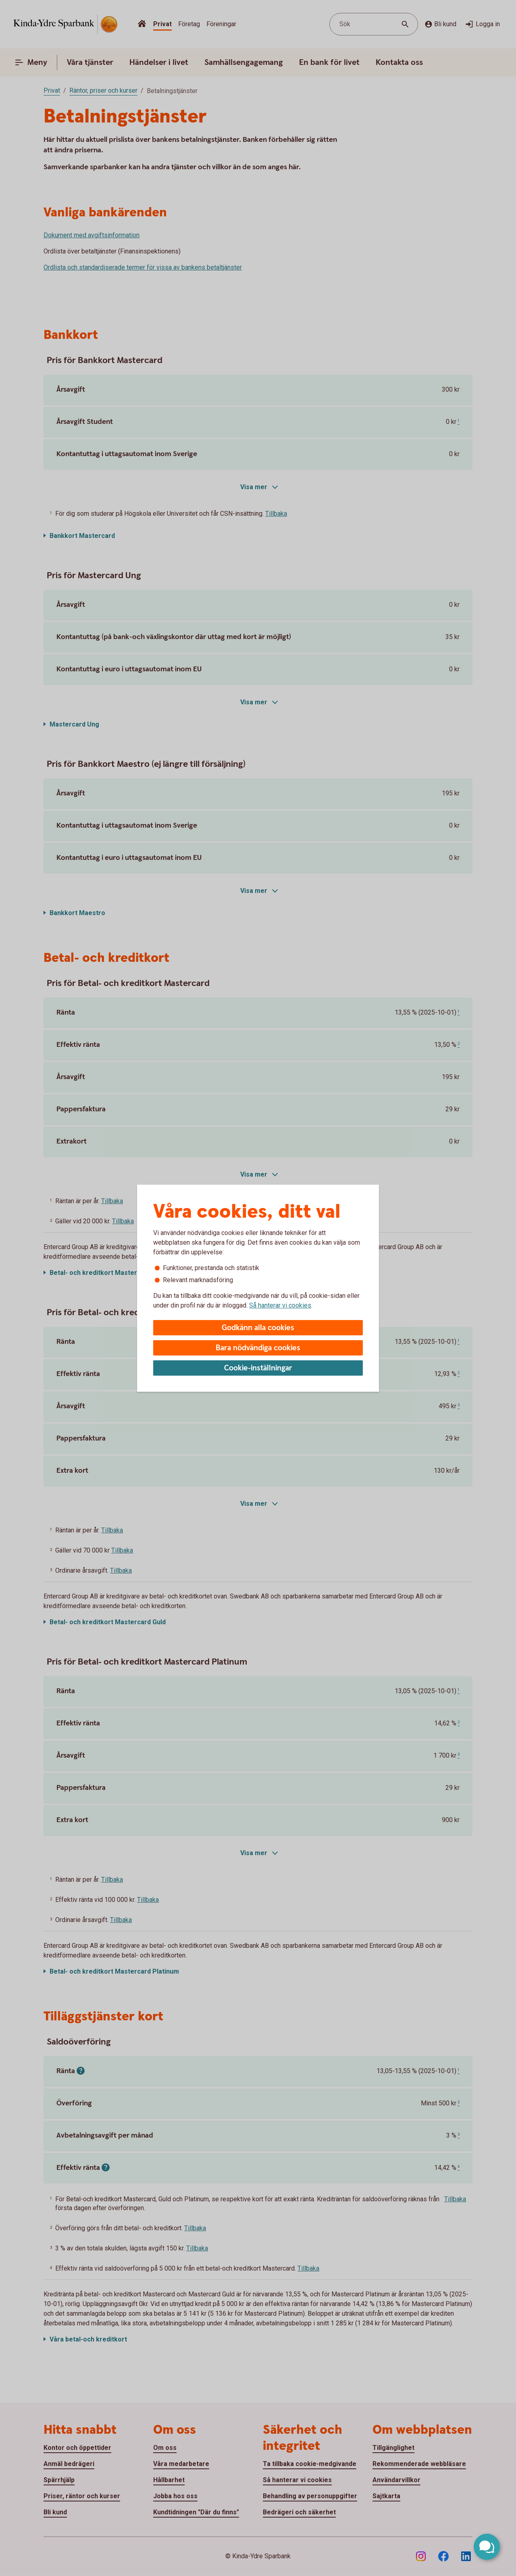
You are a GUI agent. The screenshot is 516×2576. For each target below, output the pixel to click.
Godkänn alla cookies (258, 1328)
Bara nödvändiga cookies (258, 1348)
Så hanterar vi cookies (280, 1305)
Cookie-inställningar (258, 1368)
